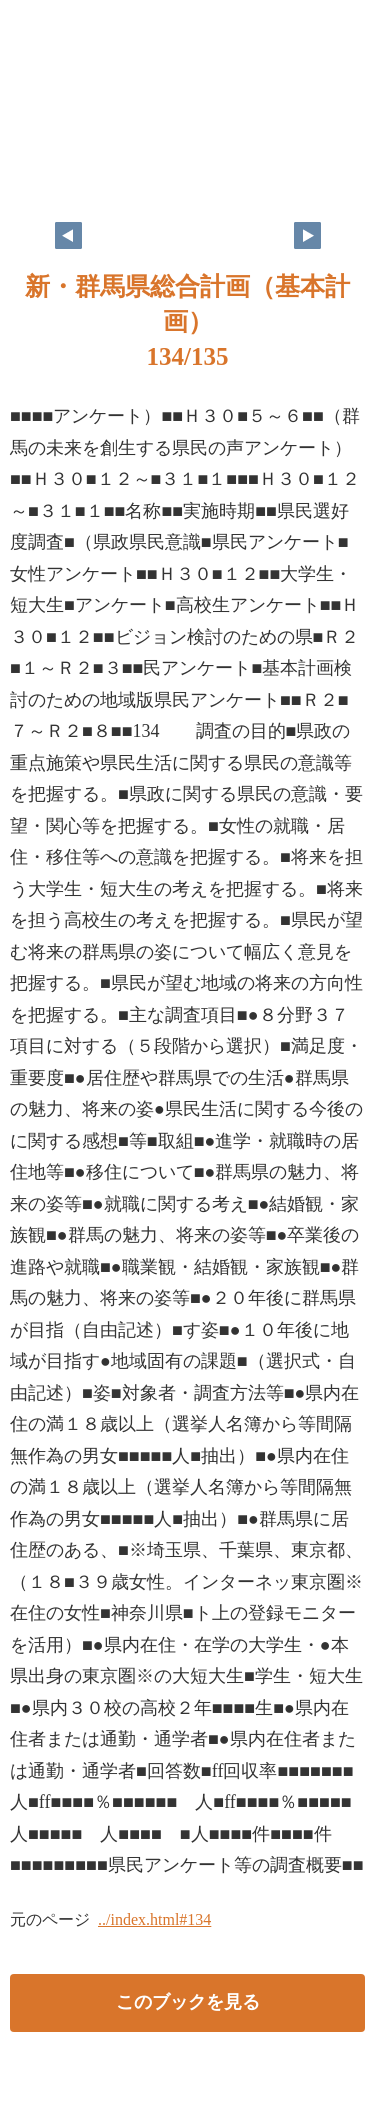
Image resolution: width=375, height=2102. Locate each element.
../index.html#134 (154, 1919)
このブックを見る (188, 2002)
